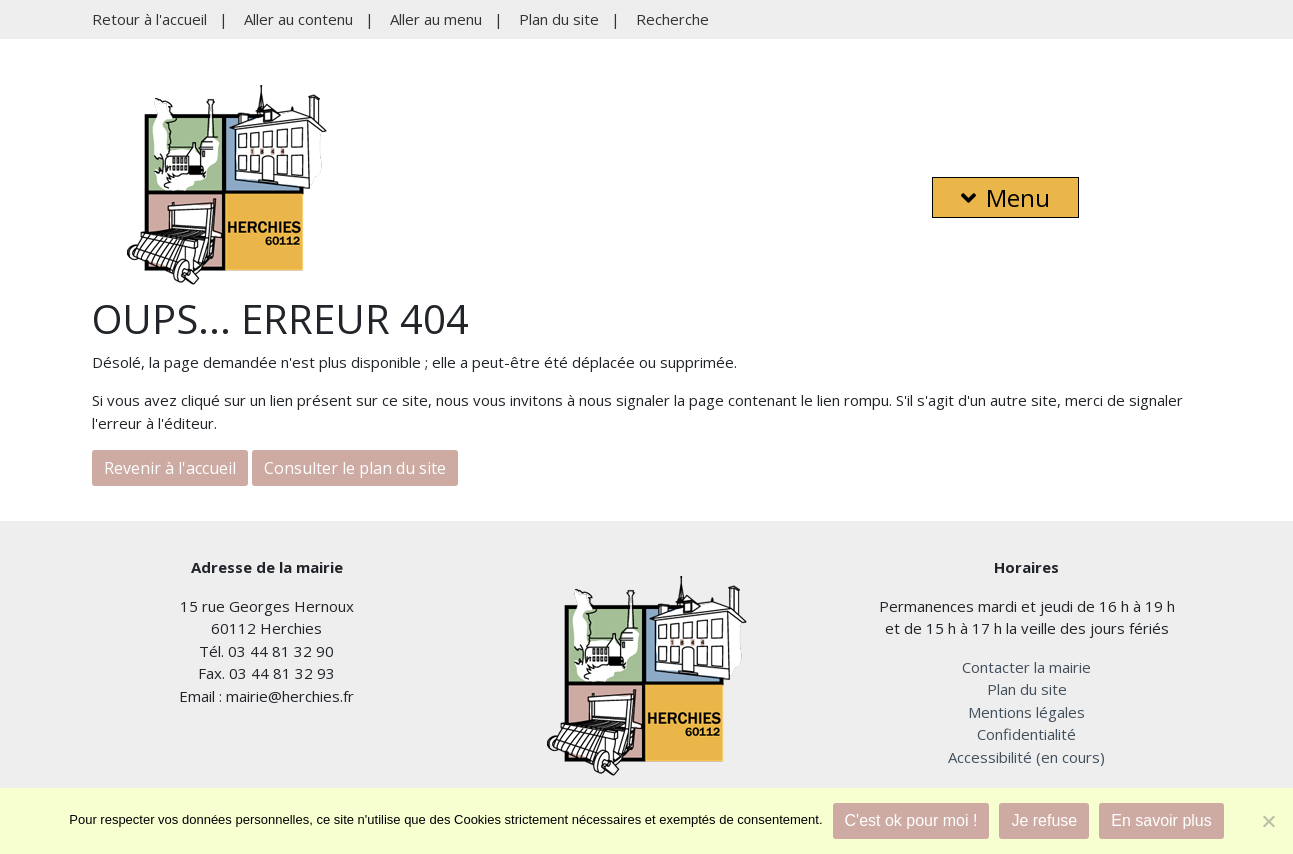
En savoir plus (1161, 820)
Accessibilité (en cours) (1026, 757)
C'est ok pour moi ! (911, 820)
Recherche (672, 19)
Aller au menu (436, 19)
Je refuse (1044, 820)
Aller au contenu (298, 19)
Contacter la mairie (1026, 667)
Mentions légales (1026, 712)
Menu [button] (1005, 197)
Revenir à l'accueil (170, 468)
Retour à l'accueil (149, 19)
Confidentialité (1026, 734)
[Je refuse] (1268, 821)
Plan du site (559, 19)
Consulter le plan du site (355, 468)
